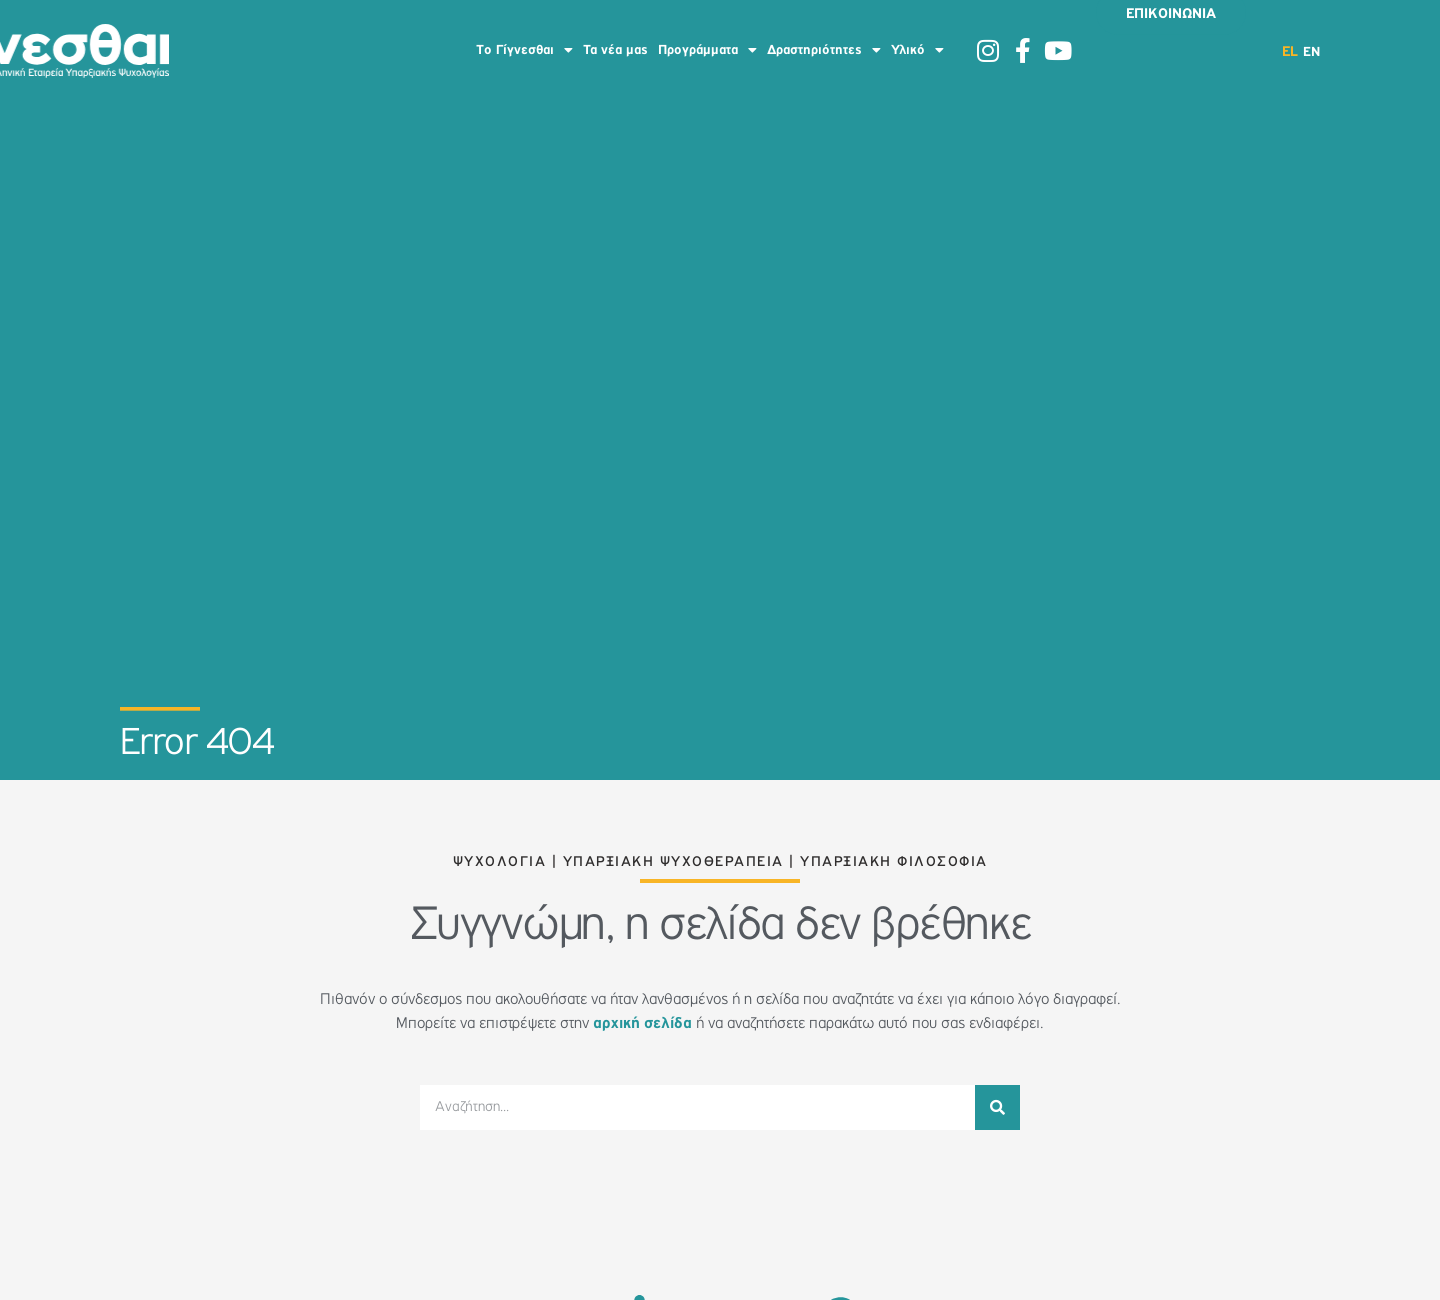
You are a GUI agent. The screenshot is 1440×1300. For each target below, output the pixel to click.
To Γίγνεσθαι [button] (524, 50)
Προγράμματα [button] (707, 50)
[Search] (997, 1107)
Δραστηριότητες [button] (824, 50)
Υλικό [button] (917, 50)
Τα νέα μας (615, 50)
